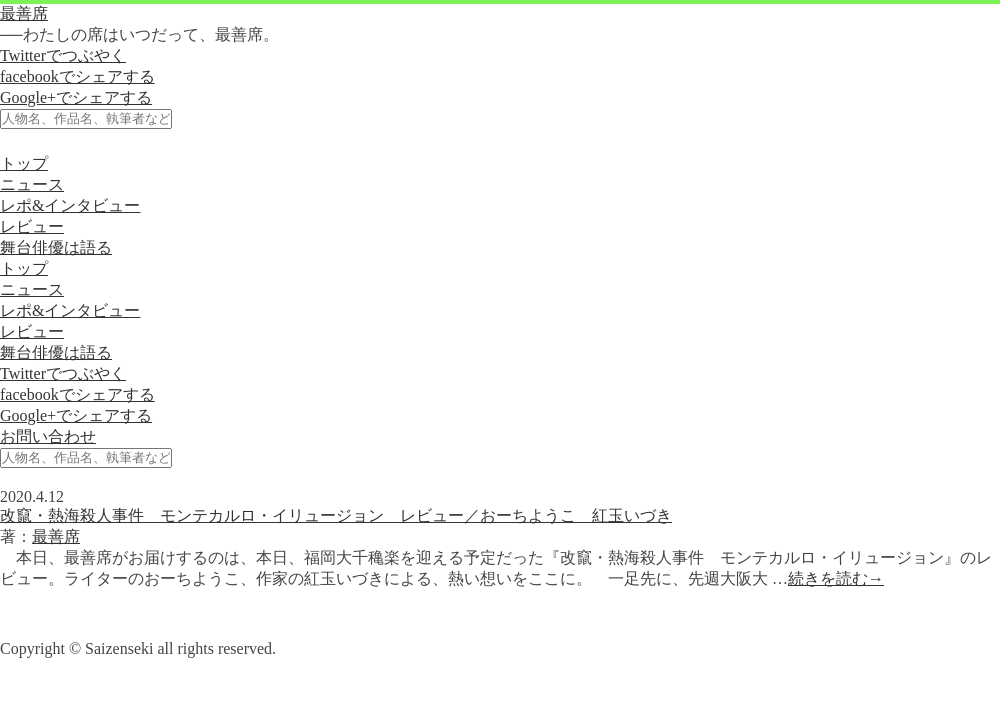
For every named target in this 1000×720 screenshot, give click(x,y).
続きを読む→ (836, 578)
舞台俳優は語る (56, 247)
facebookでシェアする (77, 76)
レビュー (32, 226)
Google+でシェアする (76, 97)
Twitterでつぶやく (63, 55)
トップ (24, 163)
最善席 (24, 13)
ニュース (32, 184)
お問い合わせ (48, 436)
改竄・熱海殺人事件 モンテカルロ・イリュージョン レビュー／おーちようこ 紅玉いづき (336, 515)
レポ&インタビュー (70, 205)
